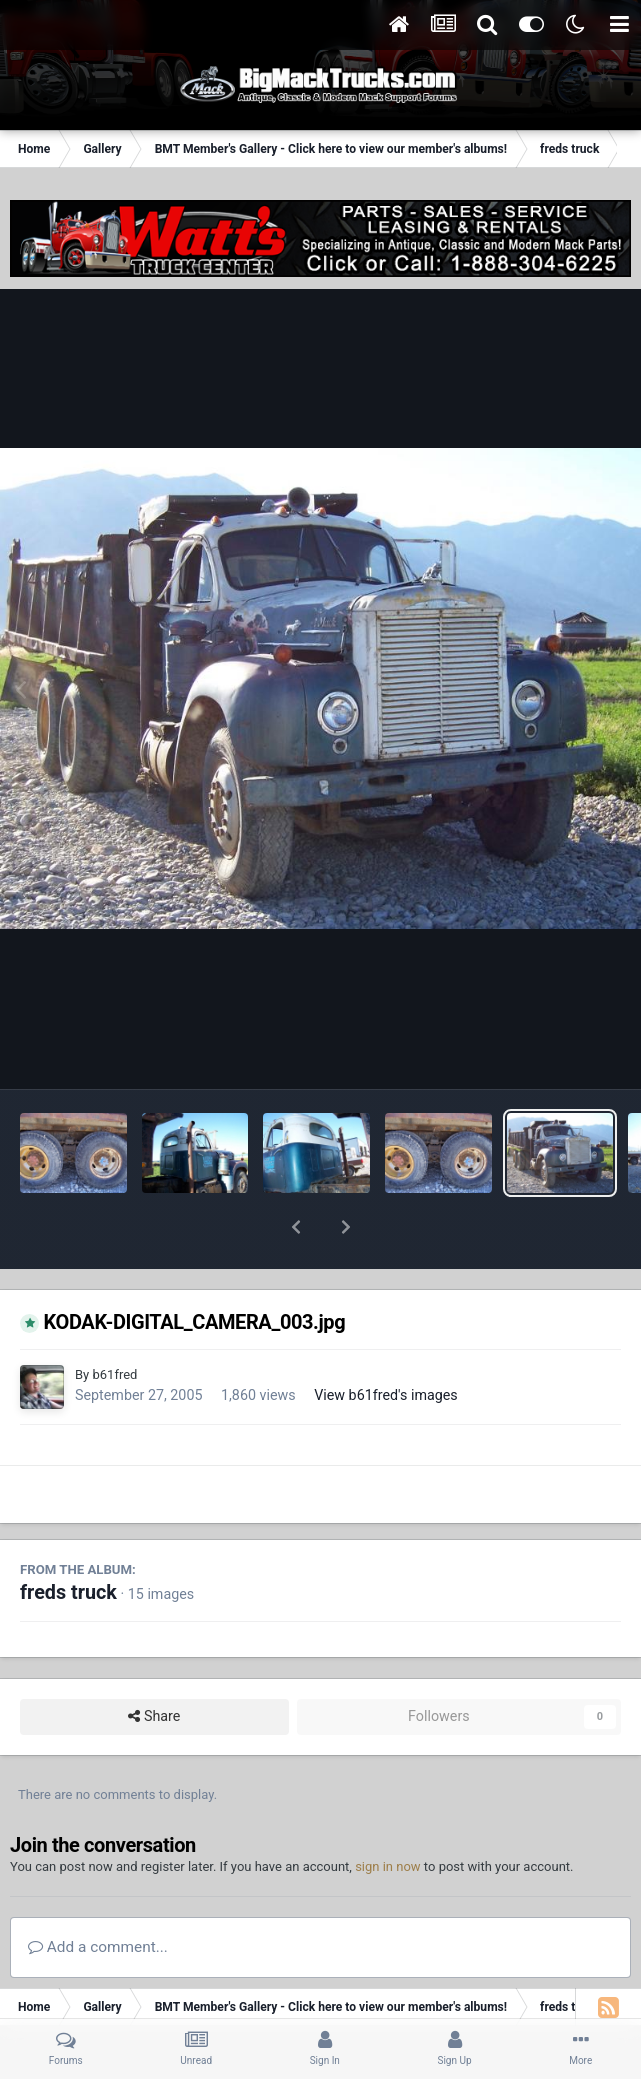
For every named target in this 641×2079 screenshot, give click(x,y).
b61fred (114, 1322)
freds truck (68, 1540)
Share (154, 1664)
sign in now (388, 1814)
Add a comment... (98, 1895)
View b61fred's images (386, 1343)
